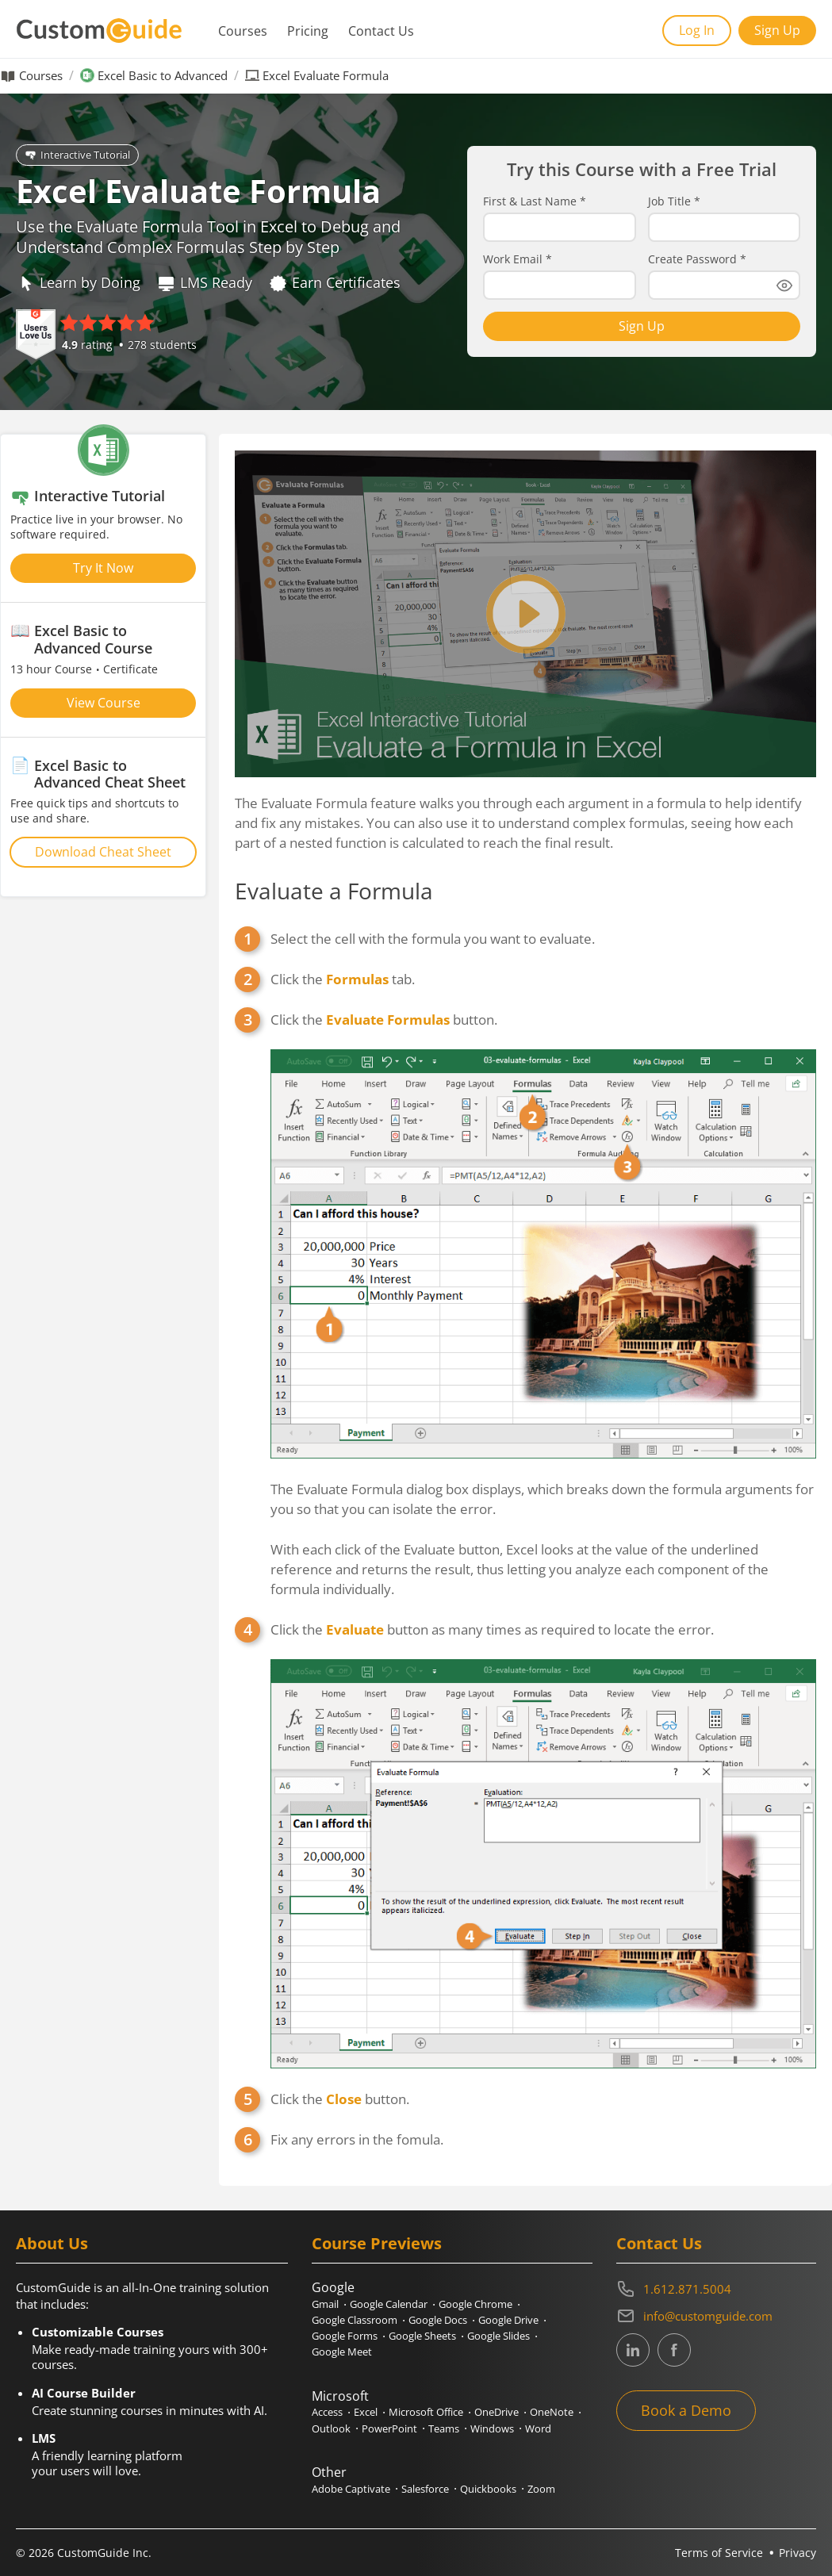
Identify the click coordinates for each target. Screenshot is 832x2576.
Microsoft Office (426, 2412)
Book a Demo (686, 2410)
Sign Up (777, 30)
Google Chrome (475, 2304)
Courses (242, 31)
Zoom (541, 2489)
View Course (103, 702)
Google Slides (498, 2336)
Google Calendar (389, 2304)
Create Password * (697, 259)
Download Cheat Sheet (103, 852)
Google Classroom (354, 2320)
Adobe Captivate (351, 2489)
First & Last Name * (534, 201)
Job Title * (674, 201)
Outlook (331, 2428)
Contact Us (381, 31)
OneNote (551, 2412)
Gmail (325, 2304)
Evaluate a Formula (334, 891)
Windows (492, 2428)
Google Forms (345, 2336)
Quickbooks (488, 2489)
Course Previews (377, 2243)
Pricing (307, 31)
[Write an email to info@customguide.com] (716, 2315)
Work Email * (517, 259)
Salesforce (425, 2489)
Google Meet (342, 2351)
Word (538, 2428)
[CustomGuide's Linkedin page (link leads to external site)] (633, 2350)
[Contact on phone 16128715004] (716, 2288)
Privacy (797, 2552)
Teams (443, 2428)
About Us (52, 2243)
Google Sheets (422, 2336)
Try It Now (103, 568)
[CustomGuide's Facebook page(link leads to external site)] (674, 2350)
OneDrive (496, 2412)
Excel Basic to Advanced (163, 75)
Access (327, 2412)
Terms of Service (719, 2552)
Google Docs (437, 2320)
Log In (697, 30)
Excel (366, 2412)
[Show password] (784, 285)
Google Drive (508, 2320)
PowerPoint (389, 2428)
